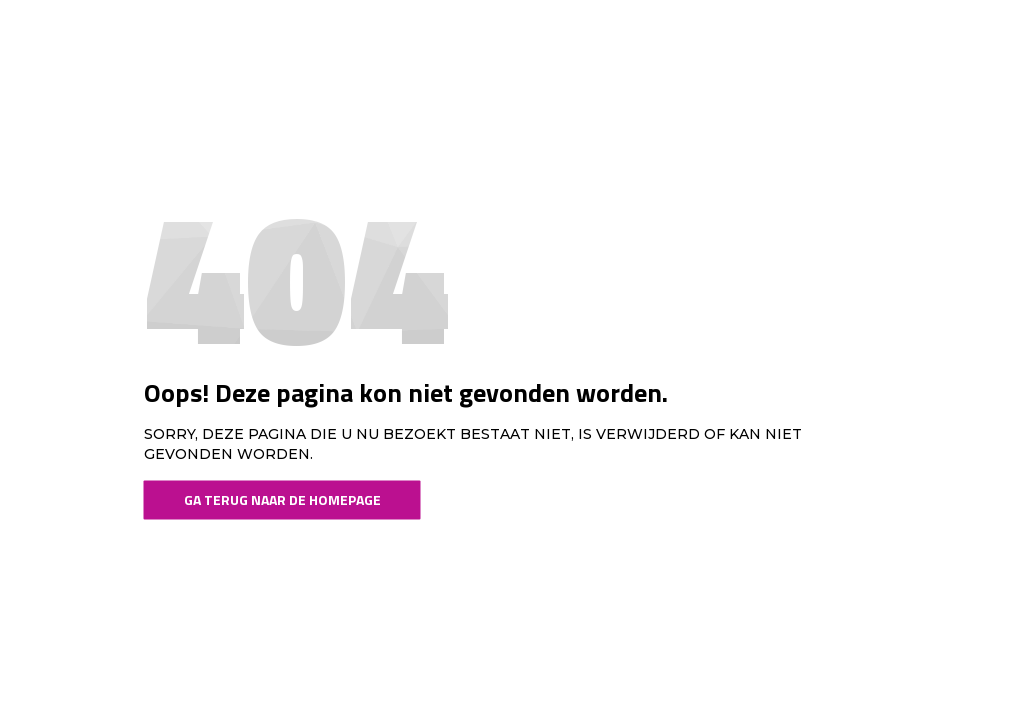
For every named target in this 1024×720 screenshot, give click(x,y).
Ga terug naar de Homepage (282, 499)
